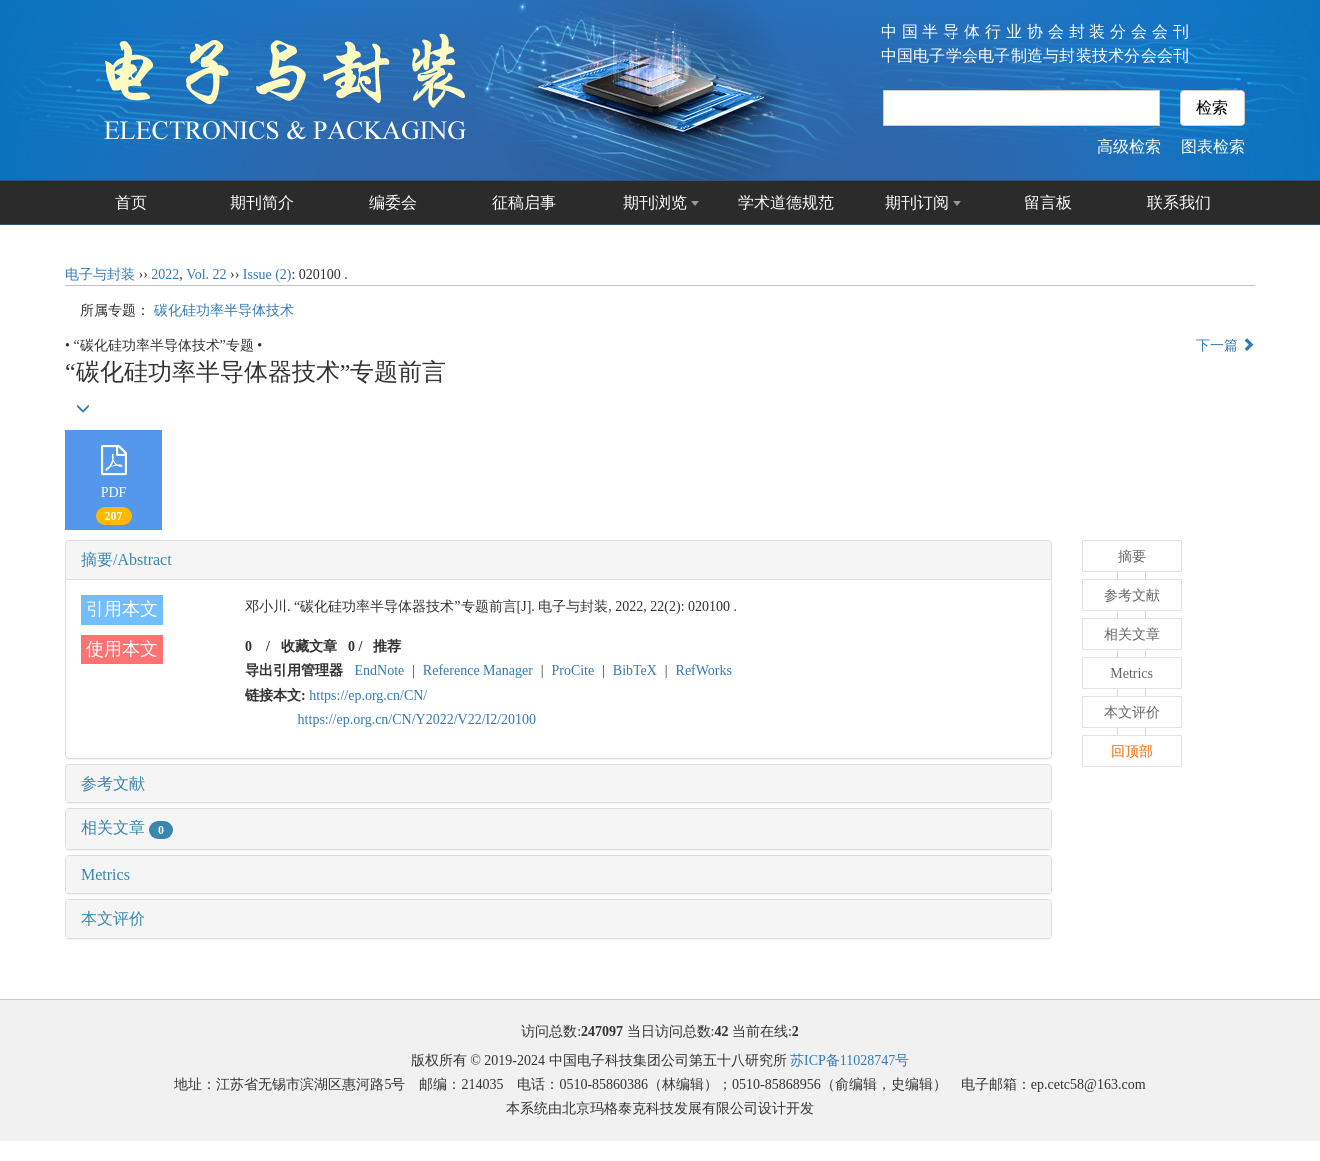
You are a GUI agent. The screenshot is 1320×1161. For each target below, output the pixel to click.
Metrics (105, 874)
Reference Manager (478, 670)
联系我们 (1179, 202)
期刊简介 (262, 202)
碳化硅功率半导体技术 (224, 310)
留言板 (1048, 202)
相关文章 (127, 827)
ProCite (572, 670)
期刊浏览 (655, 202)
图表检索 (1213, 146)
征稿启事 (524, 202)
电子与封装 (100, 274)
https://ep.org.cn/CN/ (368, 695)
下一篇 (1226, 345)
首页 (131, 202)
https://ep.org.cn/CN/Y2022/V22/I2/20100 (417, 719)
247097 (602, 1031)
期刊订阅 (917, 202)
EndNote (380, 670)
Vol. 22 (206, 274)
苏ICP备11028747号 (849, 1060)
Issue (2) (267, 274)
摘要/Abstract (126, 559)
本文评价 (113, 918)
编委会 (393, 202)
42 (721, 1031)
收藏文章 (309, 646)
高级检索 (1129, 146)
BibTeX (635, 670)
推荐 (387, 646)
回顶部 (1132, 751)
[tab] (558, 560)
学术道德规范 (786, 202)
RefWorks (704, 670)
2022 (165, 274)
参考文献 (113, 783)
